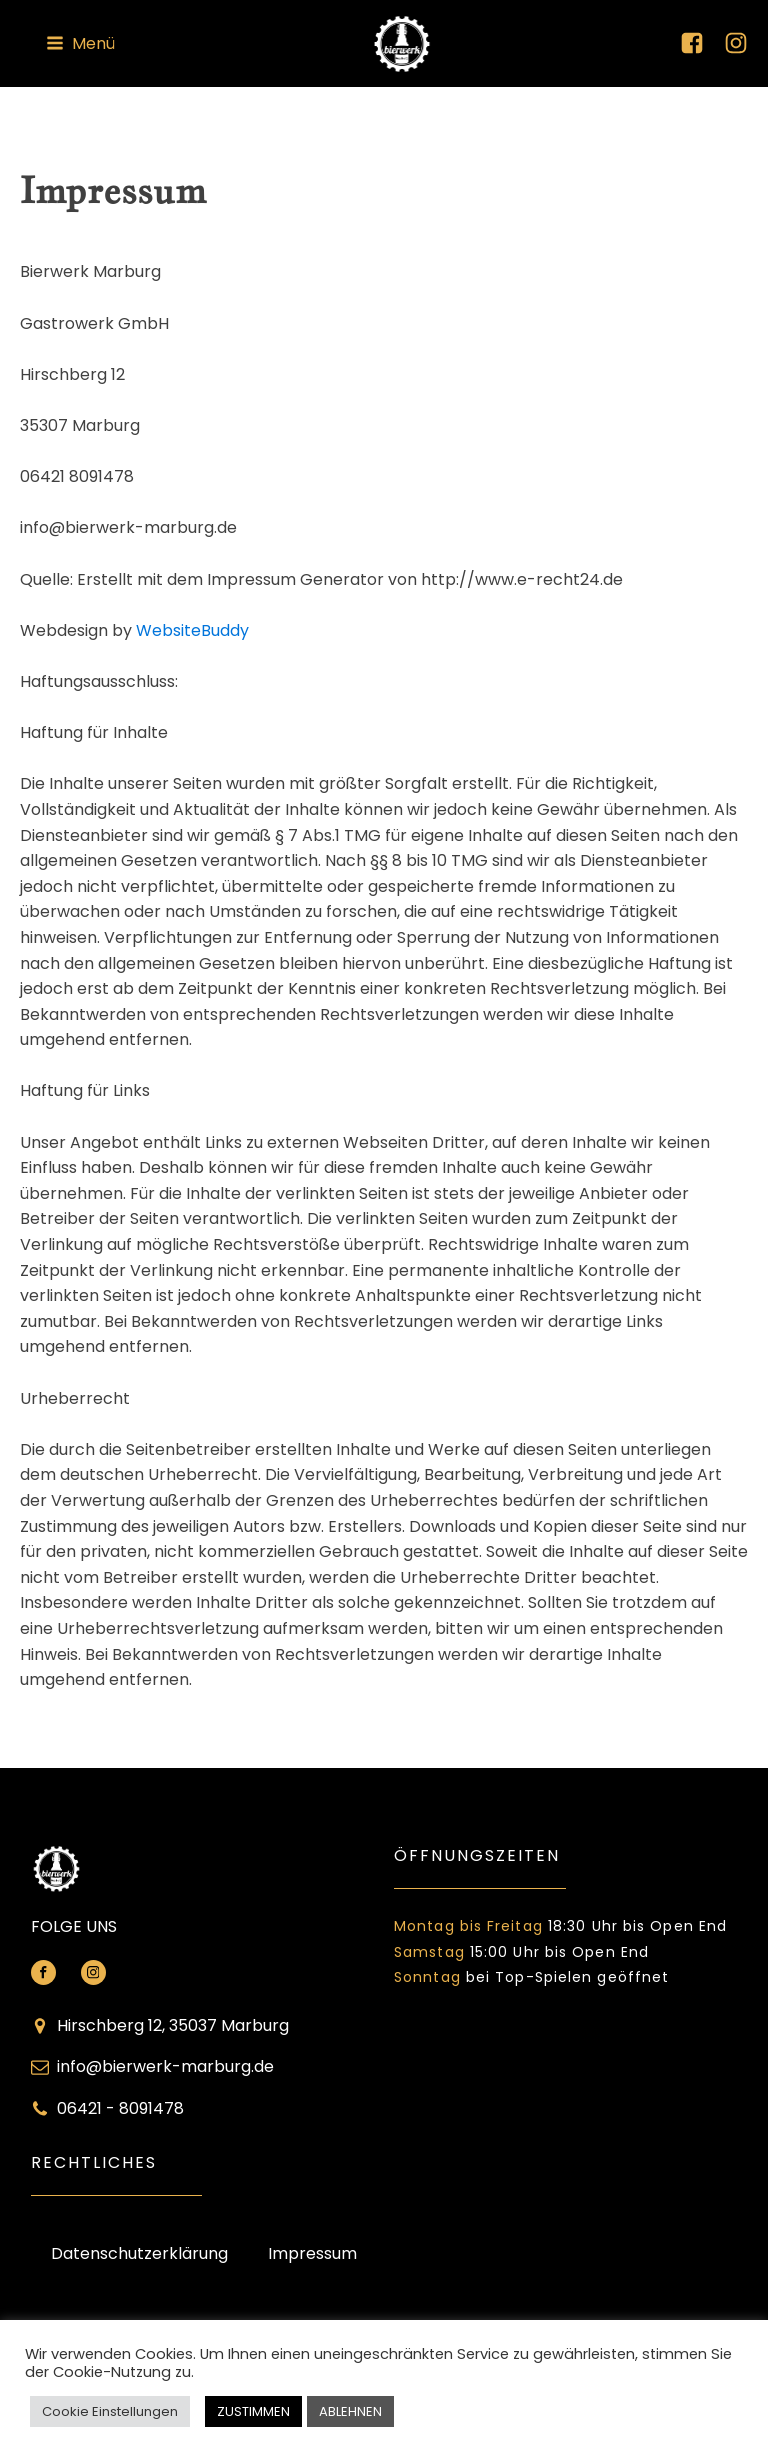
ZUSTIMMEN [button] (253, 2411)
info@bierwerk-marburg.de (165, 2066)
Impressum (312, 2253)
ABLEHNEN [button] (350, 2411)
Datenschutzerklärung (139, 2253)
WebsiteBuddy (192, 630)
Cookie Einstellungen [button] (110, 2411)
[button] (80, 44)
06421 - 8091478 (120, 2108)
